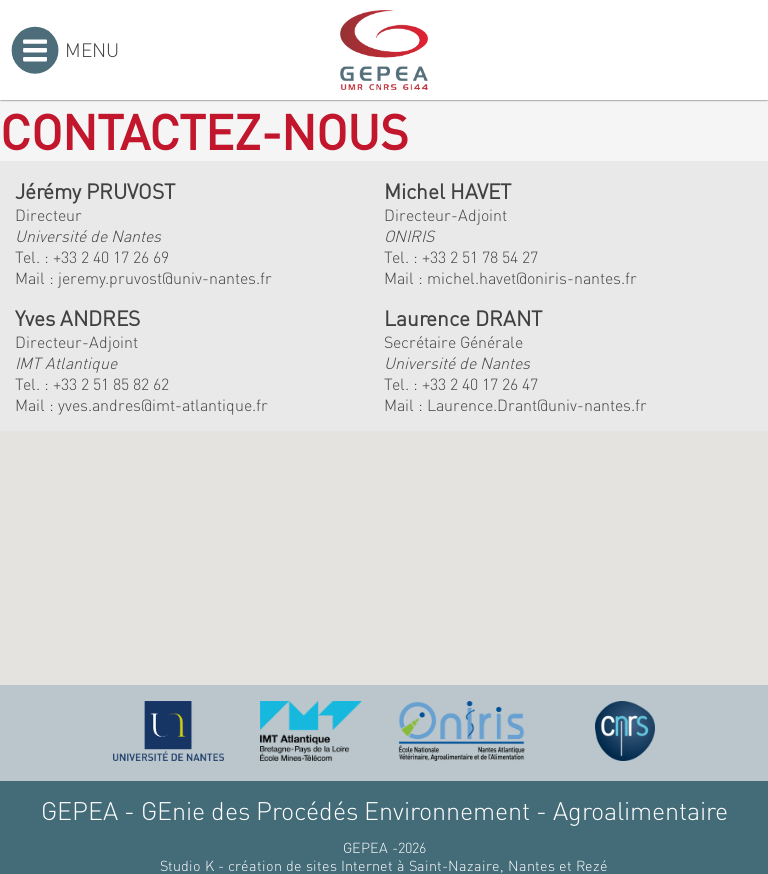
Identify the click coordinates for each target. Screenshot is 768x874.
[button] (232, 556)
